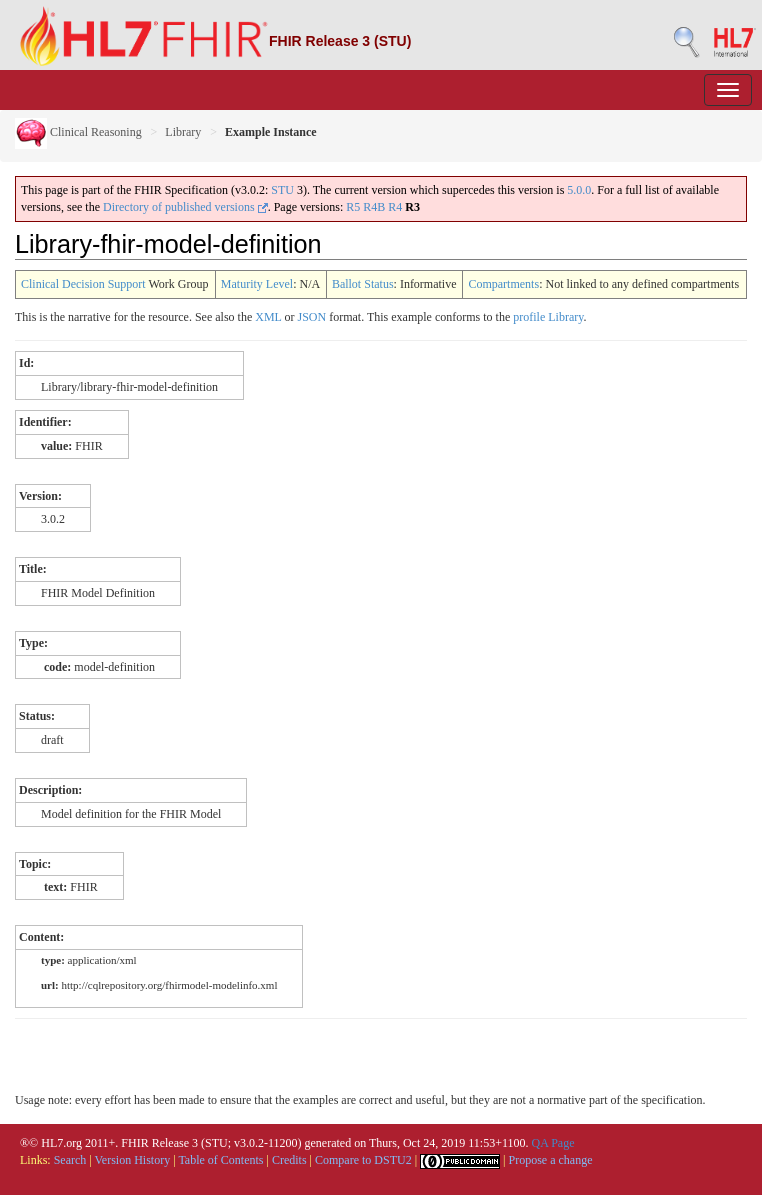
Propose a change (550, 1160)
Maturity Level (257, 284)
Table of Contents (220, 1160)
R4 (395, 207)
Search (70, 1160)
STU (282, 190)
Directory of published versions (185, 207)
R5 (353, 207)
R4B (374, 207)
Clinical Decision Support (83, 284)
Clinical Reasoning (78, 132)
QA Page (552, 1143)
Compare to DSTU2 (363, 1160)
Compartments (503, 284)
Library (183, 132)
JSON (311, 317)
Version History (133, 1160)
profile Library (548, 317)
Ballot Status (363, 284)
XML (268, 317)
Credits (289, 1160)
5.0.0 (579, 190)
